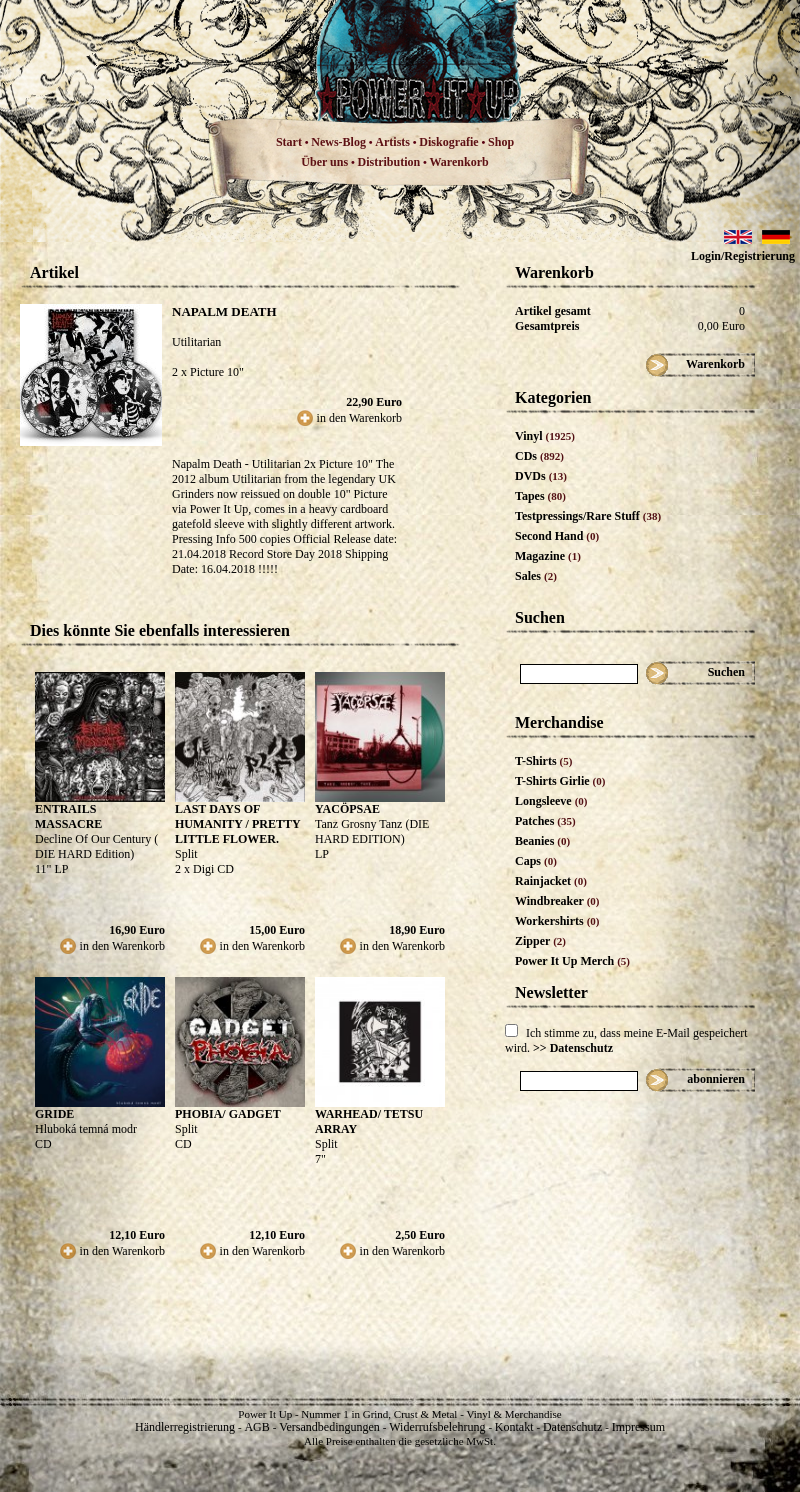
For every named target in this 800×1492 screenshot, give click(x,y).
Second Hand (557, 536)
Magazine (548, 556)
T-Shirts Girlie (560, 781)
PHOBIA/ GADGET (228, 1114)
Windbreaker (557, 901)
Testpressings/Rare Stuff (588, 516)
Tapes (540, 496)
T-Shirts (543, 761)
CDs (539, 456)
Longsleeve (551, 801)
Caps (536, 861)
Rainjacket (551, 881)
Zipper (540, 941)
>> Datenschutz (573, 1048)
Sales (536, 576)
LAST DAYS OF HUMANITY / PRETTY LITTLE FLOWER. (237, 824)
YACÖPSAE (347, 809)
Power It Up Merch (572, 961)
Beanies (542, 841)
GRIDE (54, 1114)
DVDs (541, 476)
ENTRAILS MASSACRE (68, 816)
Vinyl (545, 436)
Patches (545, 821)
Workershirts (557, 921)
